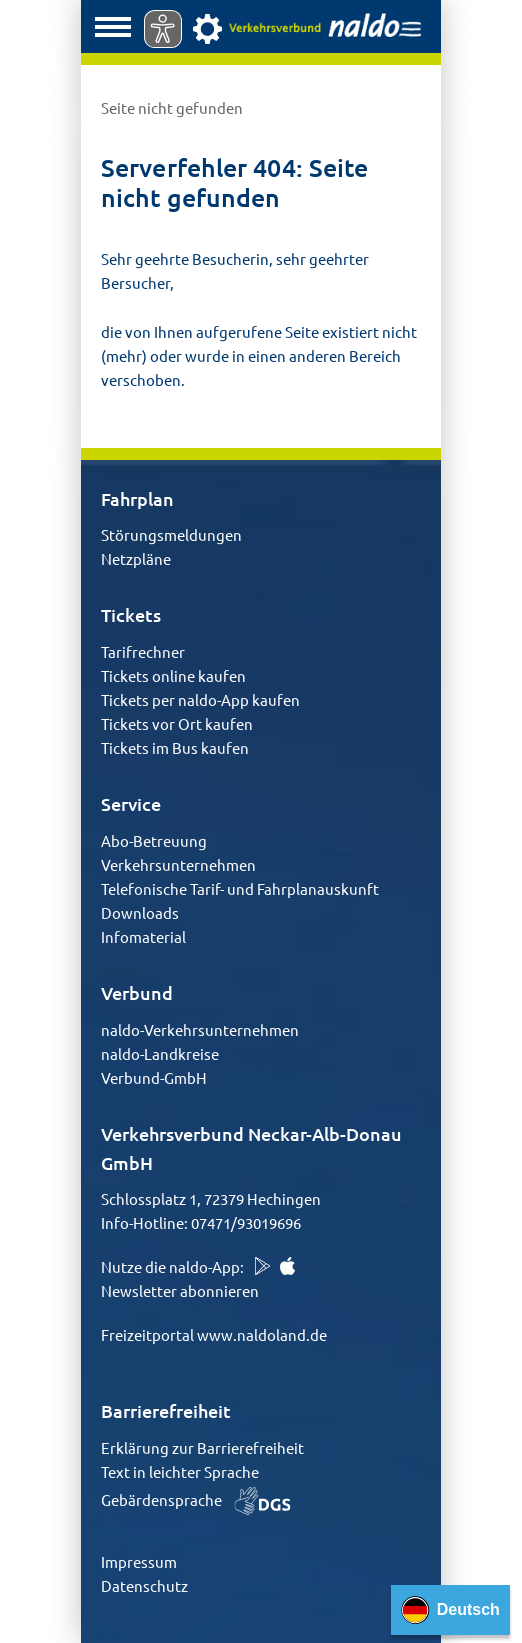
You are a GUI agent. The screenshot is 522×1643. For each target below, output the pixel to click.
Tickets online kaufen (173, 675)
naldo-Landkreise (160, 1053)
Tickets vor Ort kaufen (177, 723)
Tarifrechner (143, 651)
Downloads (140, 912)
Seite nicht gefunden (172, 107)
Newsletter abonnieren (180, 1290)
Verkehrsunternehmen (178, 864)
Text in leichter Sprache (180, 1471)
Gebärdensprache (196, 1499)
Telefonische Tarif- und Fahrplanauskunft (240, 888)
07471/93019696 (246, 1222)
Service (131, 803)
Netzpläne (136, 558)
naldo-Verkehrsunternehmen (200, 1029)
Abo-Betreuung (154, 840)
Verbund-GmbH (154, 1077)
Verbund (137, 992)
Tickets (131, 614)
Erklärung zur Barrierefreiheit (202, 1447)
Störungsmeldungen (171, 534)
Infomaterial (143, 936)
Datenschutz (144, 1585)
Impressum (139, 1561)
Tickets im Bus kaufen (175, 747)
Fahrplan (137, 498)
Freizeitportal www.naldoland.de (214, 1334)
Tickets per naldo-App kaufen (200, 699)
